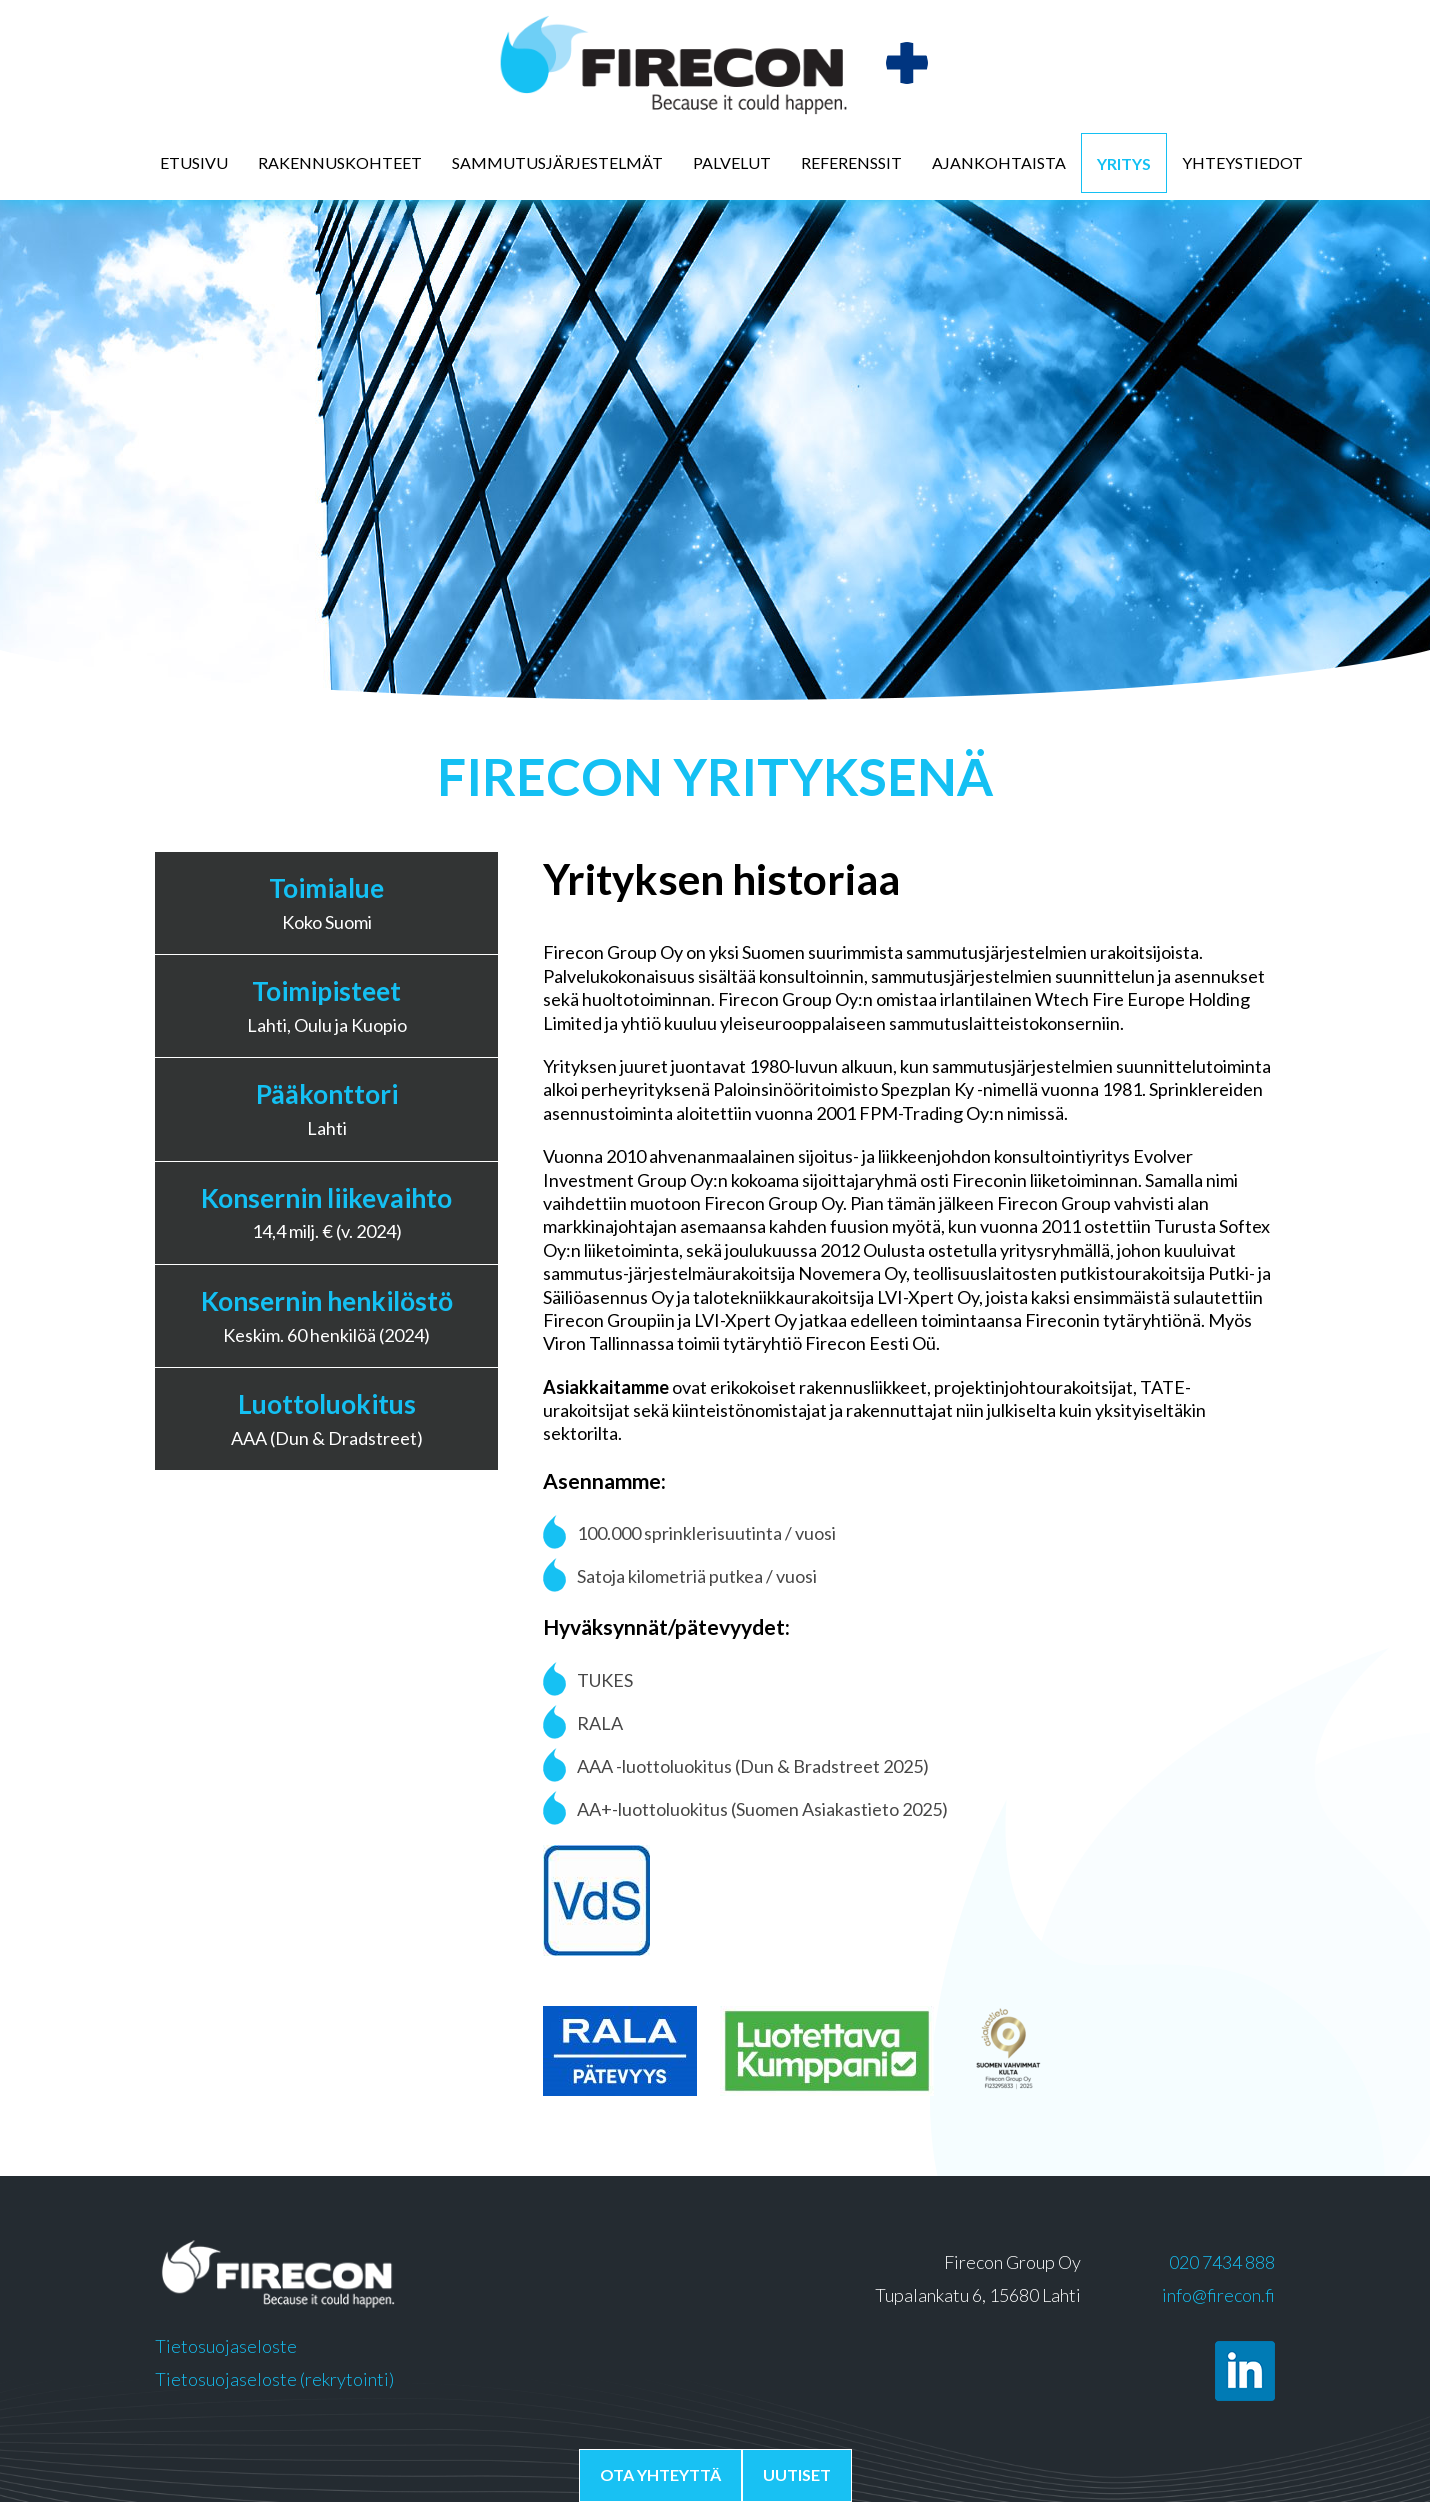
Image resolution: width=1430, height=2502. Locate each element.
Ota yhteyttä (660, 2474)
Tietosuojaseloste (226, 2346)
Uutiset (797, 2474)
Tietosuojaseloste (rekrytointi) (274, 2379)
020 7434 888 (1222, 2262)
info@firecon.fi (1218, 2295)
